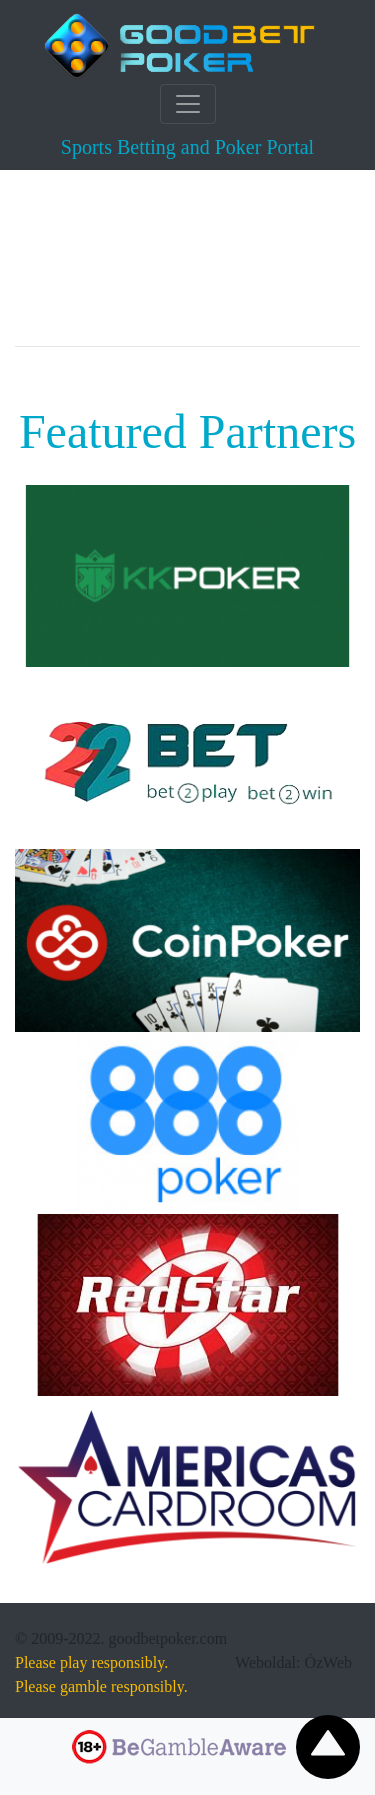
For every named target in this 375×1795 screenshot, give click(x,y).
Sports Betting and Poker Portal (187, 147)
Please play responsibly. (91, 1662)
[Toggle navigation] (188, 104)
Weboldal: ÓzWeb (293, 1662)
